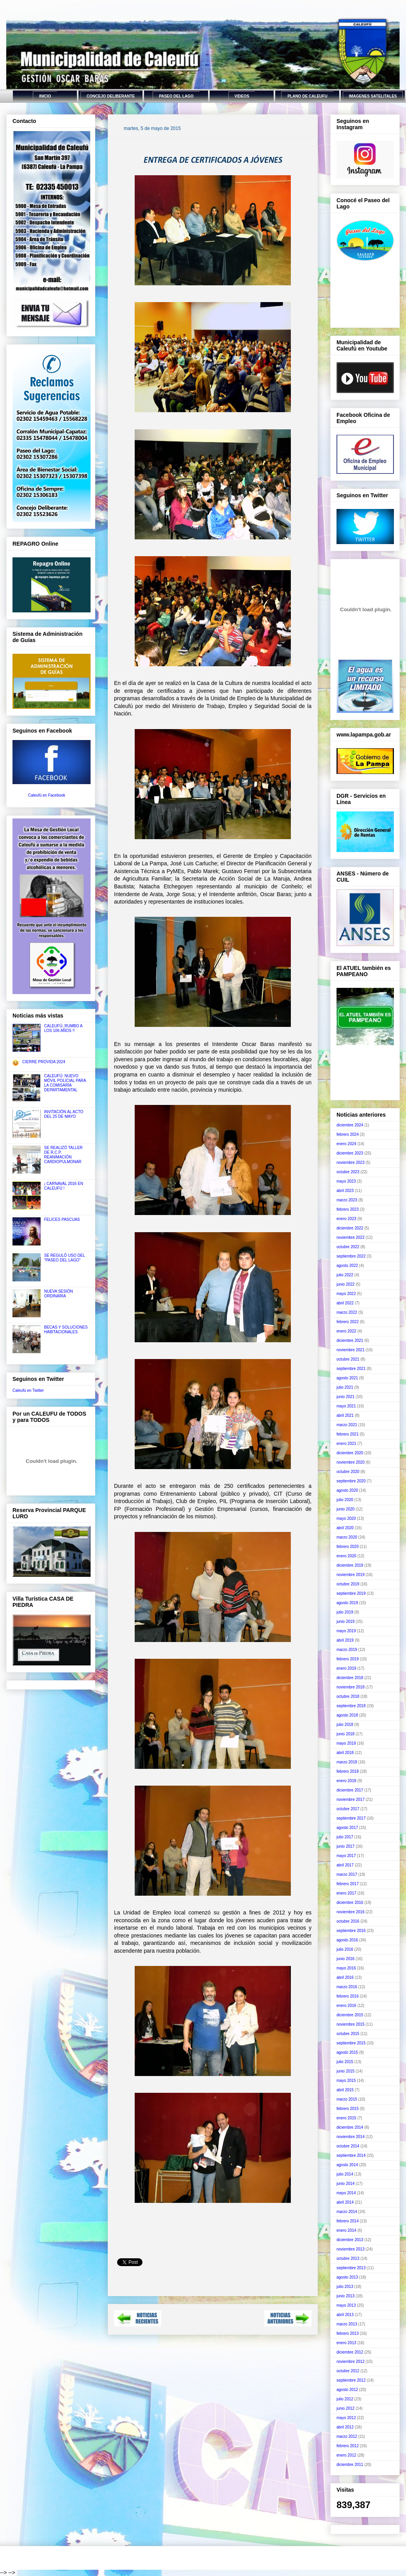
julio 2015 (345, 2062)
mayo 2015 (346, 2080)
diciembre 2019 (350, 1565)
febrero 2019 (348, 1659)
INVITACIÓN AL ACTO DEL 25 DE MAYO (63, 1114)
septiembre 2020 (351, 1481)
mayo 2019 (346, 1631)
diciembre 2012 (350, 2352)
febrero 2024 (348, 1134)
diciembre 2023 (350, 1153)
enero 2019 (346, 1668)
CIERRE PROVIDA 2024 (43, 1062)
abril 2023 (345, 1190)
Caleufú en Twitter (28, 1390)
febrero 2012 (348, 2446)
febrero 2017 (348, 1884)
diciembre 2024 (350, 1125)
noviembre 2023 (351, 1162)
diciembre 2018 (350, 1678)
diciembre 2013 (350, 2240)
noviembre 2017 (351, 1799)
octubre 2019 (348, 1584)
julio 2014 (345, 2174)
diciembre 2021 (350, 1340)
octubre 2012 (348, 2371)
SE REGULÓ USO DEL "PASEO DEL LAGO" (64, 1257)
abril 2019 (345, 1640)
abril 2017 (345, 1865)
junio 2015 (345, 2071)
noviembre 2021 (351, 1350)
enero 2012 (346, 2455)
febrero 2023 (348, 1209)
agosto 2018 (347, 1715)
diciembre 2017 (350, 1790)
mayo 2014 (346, 2193)
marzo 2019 (347, 1649)
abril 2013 (345, 2315)
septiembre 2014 (351, 2155)
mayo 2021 (346, 1406)
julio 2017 (345, 1837)
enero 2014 (346, 2230)
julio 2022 (345, 1275)
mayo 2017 (346, 1856)
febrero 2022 (348, 1322)
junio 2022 (345, 1284)
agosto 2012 (347, 2389)
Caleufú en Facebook (46, 795)
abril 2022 (345, 1303)
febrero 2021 (348, 1434)
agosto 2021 (347, 1378)
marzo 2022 (347, 1312)
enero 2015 (346, 2118)
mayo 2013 (346, 2305)
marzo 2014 (347, 2212)
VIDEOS (242, 96)
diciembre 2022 (350, 1228)
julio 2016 (345, 1949)
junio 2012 (345, 2408)
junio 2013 (345, 2296)
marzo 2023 (347, 1200)
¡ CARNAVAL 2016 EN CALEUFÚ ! (63, 1185)
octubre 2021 (348, 1359)
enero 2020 (346, 1556)
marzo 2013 (347, 2324)
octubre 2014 (348, 2146)
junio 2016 (345, 1959)
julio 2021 (345, 1387)
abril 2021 (345, 1415)
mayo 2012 (346, 2418)
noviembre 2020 (351, 1462)
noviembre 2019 (351, 1575)
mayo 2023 (346, 1181)
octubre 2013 (348, 2258)
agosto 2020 (347, 1490)
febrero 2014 (348, 2221)
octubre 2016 (348, 1921)
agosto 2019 (347, 1603)
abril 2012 (345, 2427)
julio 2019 (345, 1612)
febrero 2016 (348, 1996)
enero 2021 (346, 1443)
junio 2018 (345, 1734)
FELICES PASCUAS (62, 1219)
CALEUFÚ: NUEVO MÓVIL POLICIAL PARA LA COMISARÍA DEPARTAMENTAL (65, 1083)
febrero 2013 (348, 2333)
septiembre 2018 (351, 1706)
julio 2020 (345, 1500)
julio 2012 (345, 2399)
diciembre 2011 (350, 2464)
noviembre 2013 (351, 2249)
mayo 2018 (346, 1743)
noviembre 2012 (351, 2361)
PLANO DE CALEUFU (307, 96)
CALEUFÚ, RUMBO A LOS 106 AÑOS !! (63, 1028)
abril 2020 (345, 1528)
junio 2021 (345, 1397)
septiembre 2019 (351, 1593)
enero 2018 (346, 1781)
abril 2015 (345, 2090)
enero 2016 (346, 2005)
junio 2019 (345, 1621)
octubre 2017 (348, 1809)
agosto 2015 (347, 2052)
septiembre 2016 (351, 1930)
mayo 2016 (346, 1968)
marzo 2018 (347, 1762)
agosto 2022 (347, 1265)
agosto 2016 (347, 1940)
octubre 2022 (348, 1247)
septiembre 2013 (351, 2268)
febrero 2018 (348, 1771)
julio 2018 (345, 1724)
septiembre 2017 (351, 1818)
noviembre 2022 (351, 1237)
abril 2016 (345, 1977)
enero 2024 (346, 1144)
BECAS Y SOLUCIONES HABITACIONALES (65, 1329)
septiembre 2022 (351, 1256)
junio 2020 (345, 1509)
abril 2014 (345, 2202)
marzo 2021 (347, 1425)
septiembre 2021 (351, 1368)
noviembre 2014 (351, 2137)
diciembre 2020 (350, 1453)
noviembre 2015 (351, 2024)
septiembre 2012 (351, 2380)
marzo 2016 (347, 1987)
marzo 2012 (347, 2436)
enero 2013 (346, 2343)
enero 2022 (346, 1331)
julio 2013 (345, 2286)
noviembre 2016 (351, 1912)
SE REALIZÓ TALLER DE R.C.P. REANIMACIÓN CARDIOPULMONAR (63, 1155)
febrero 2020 (348, 1546)
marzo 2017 (347, 1874)
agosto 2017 (347, 1827)
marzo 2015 (347, 2099)
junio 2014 (345, 2183)
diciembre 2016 (350, 1902)
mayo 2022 (346, 1294)
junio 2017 (345, 1846)
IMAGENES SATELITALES (373, 96)
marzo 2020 (347, 1537)
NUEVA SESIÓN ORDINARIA (58, 1293)
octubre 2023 (348, 1172)
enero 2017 (346, 1893)
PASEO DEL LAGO (176, 96)
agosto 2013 (347, 2277)
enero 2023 (346, 1219)
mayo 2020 (346, 1518)
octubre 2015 (348, 2034)
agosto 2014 (347, 2165)
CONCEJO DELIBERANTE (111, 96)
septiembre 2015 (351, 2043)
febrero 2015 (348, 2108)
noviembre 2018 (351, 1687)
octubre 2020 (348, 1471)
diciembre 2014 (350, 2127)
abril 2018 (345, 1753)
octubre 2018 (348, 1696)
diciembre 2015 (350, 2015)
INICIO (45, 96)
